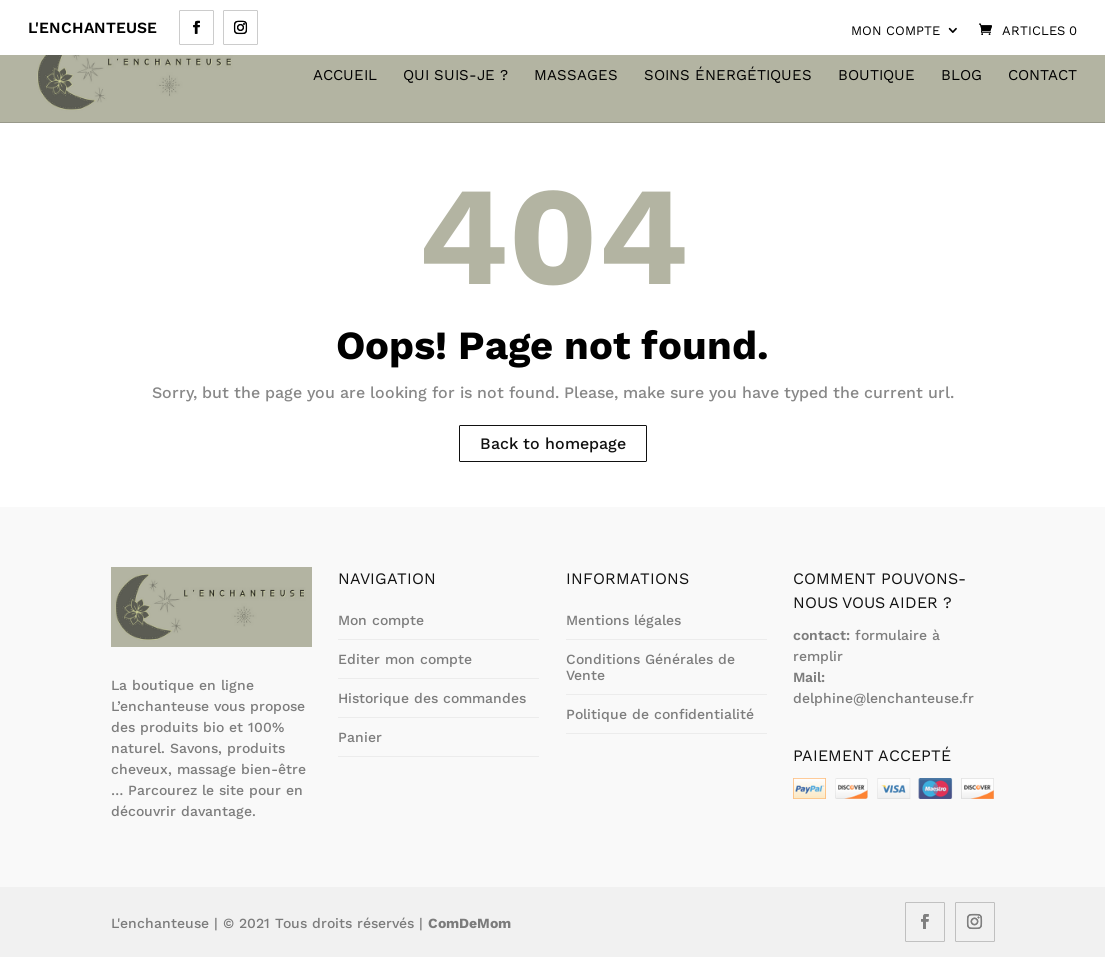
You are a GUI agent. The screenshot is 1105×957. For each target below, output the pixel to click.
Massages (576, 76)
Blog (961, 76)
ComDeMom (469, 923)
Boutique (876, 76)
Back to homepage (553, 443)
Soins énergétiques (728, 76)
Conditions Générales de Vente (650, 667)
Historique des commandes (432, 698)
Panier (360, 737)
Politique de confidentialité (660, 714)
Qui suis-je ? (455, 76)
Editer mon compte (405, 659)
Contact (1042, 76)
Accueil (345, 76)
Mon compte (895, 30)
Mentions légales (623, 620)
